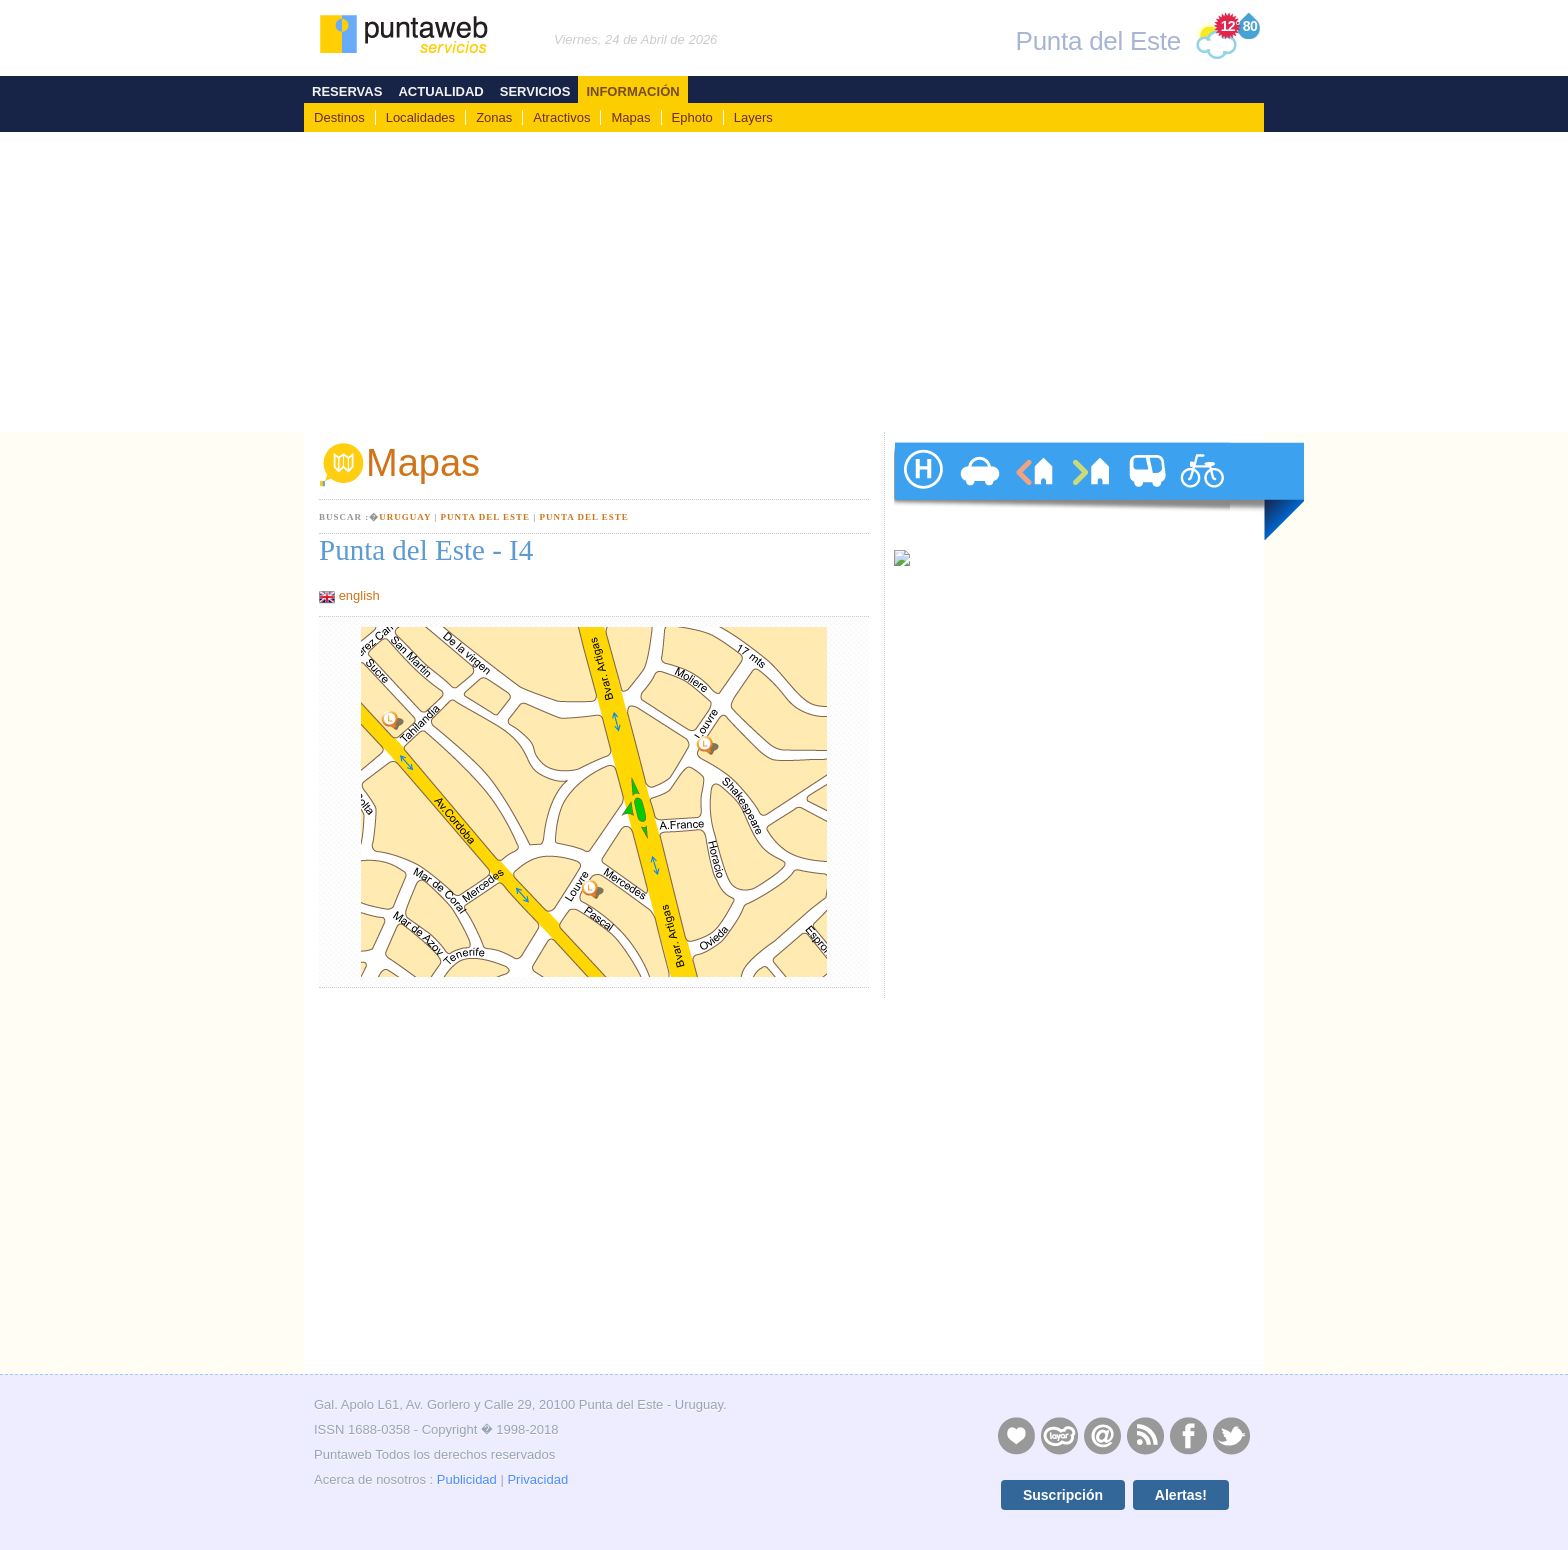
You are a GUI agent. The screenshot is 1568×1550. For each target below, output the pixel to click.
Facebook (1188, 1435)
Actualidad (440, 91)
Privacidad (537, 1479)
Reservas (347, 91)
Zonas (494, 117)
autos (978, 491)
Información (632, 91)
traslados (1146, 491)
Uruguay (405, 517)
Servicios (535, 91)
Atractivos (561, 117)
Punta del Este (485, 517)
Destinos (339, 117)
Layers (753, 117)
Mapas (630, 117)
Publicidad (467, 1479)
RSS (1145, 1435)
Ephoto (692, 117)
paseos (1202, 491)
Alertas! (1181, 1495)
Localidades (420, 117)
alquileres (1034, 491)
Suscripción (1063, 1495)
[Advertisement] (784, 282)
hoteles (922, 491)
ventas (1090, 491)
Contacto (1102, 1435)
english (359, 595)
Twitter (1231, 1435)
